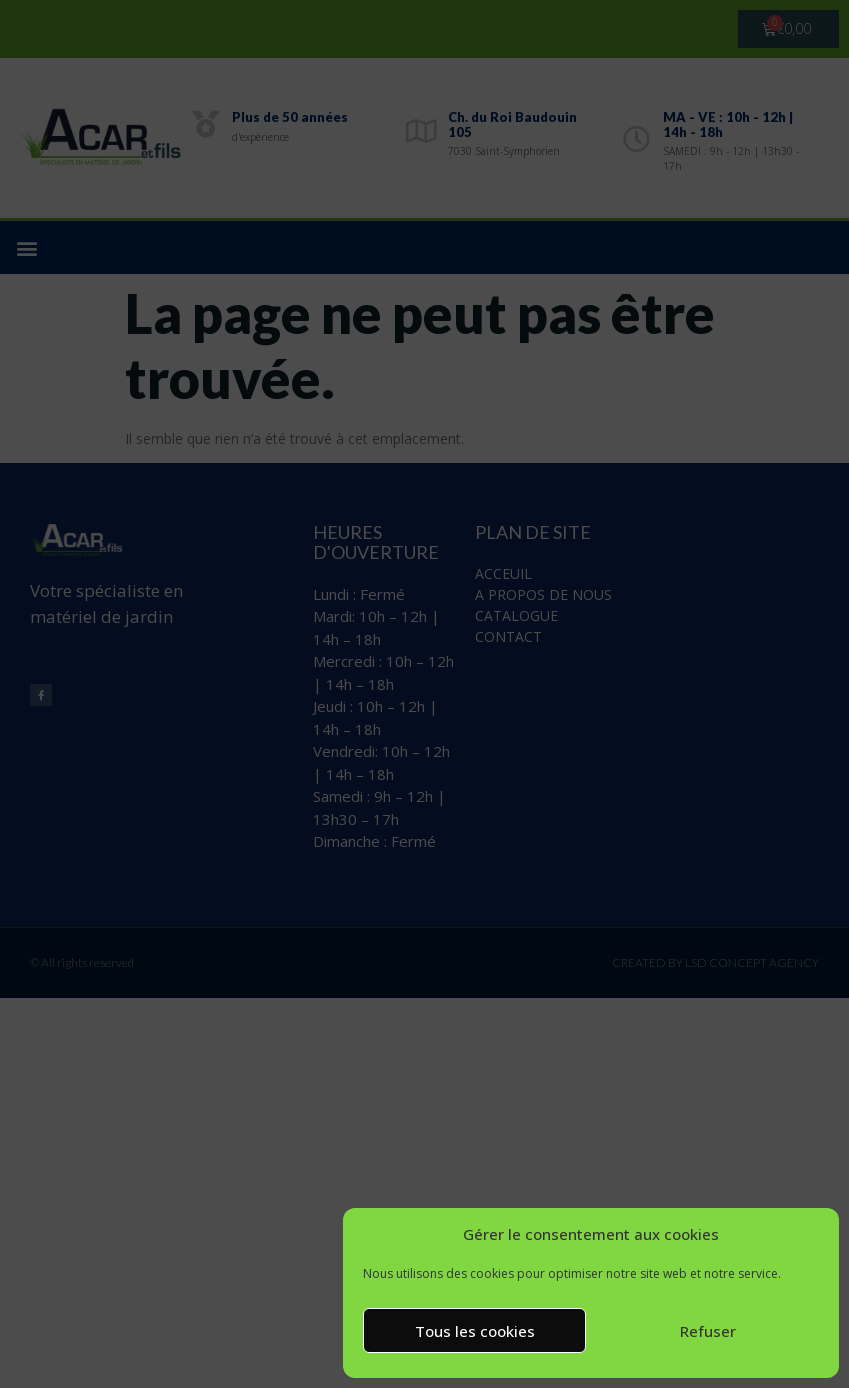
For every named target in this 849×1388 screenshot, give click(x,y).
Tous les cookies (475, 1331)
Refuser (708, 1331)
